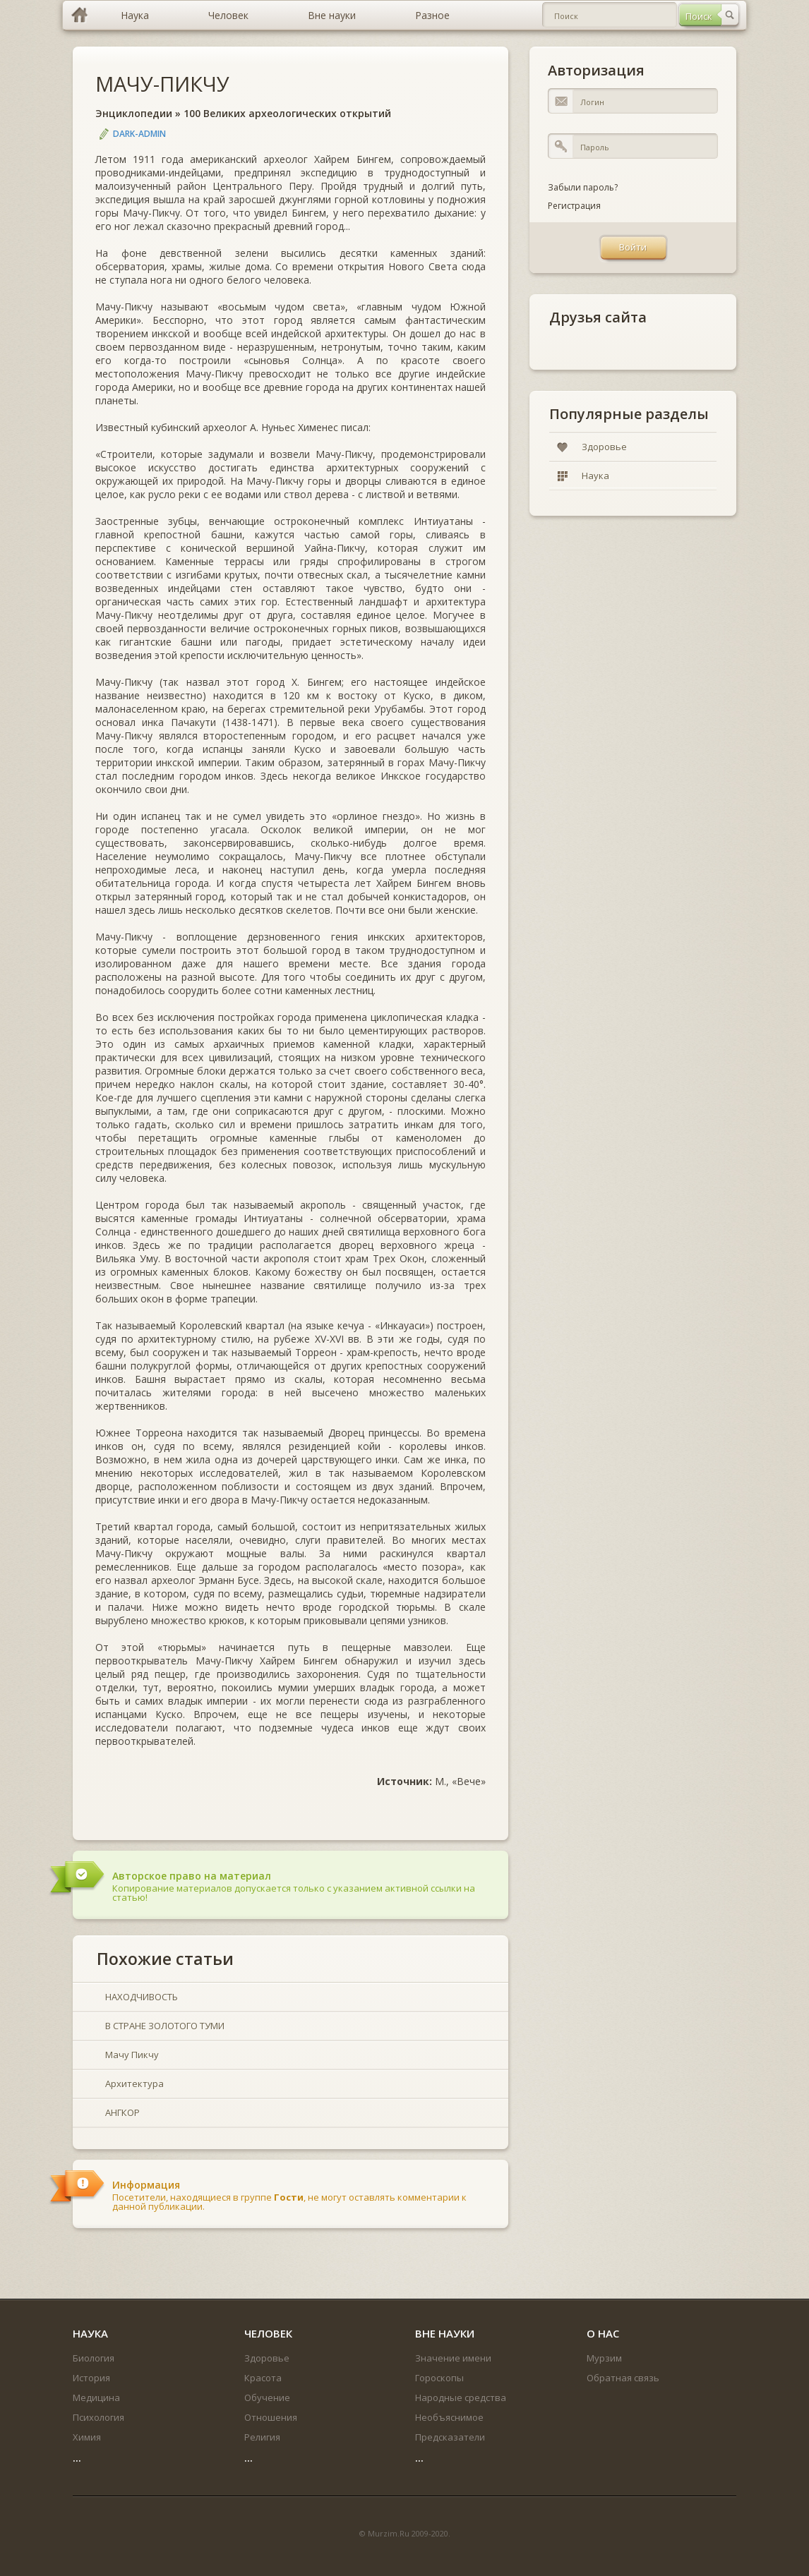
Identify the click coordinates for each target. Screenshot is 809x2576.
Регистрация (574, 206)
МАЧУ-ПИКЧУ (162, 83)
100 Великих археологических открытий (287, 113)
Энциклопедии (133, 113)
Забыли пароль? (583, 187)
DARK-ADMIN (139, 134)
